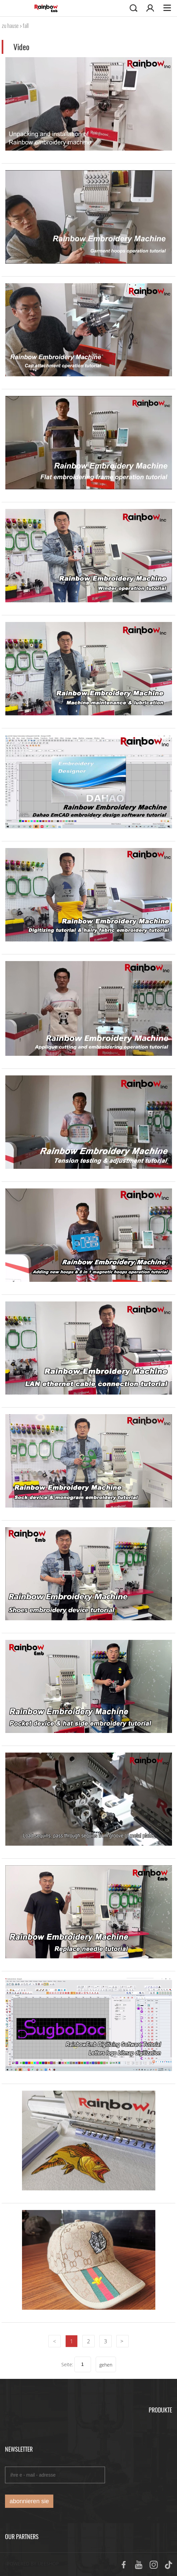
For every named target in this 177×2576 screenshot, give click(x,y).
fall (26, 26)
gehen (105, 2365)
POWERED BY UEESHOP (33, 2563)
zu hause (10, 26)
